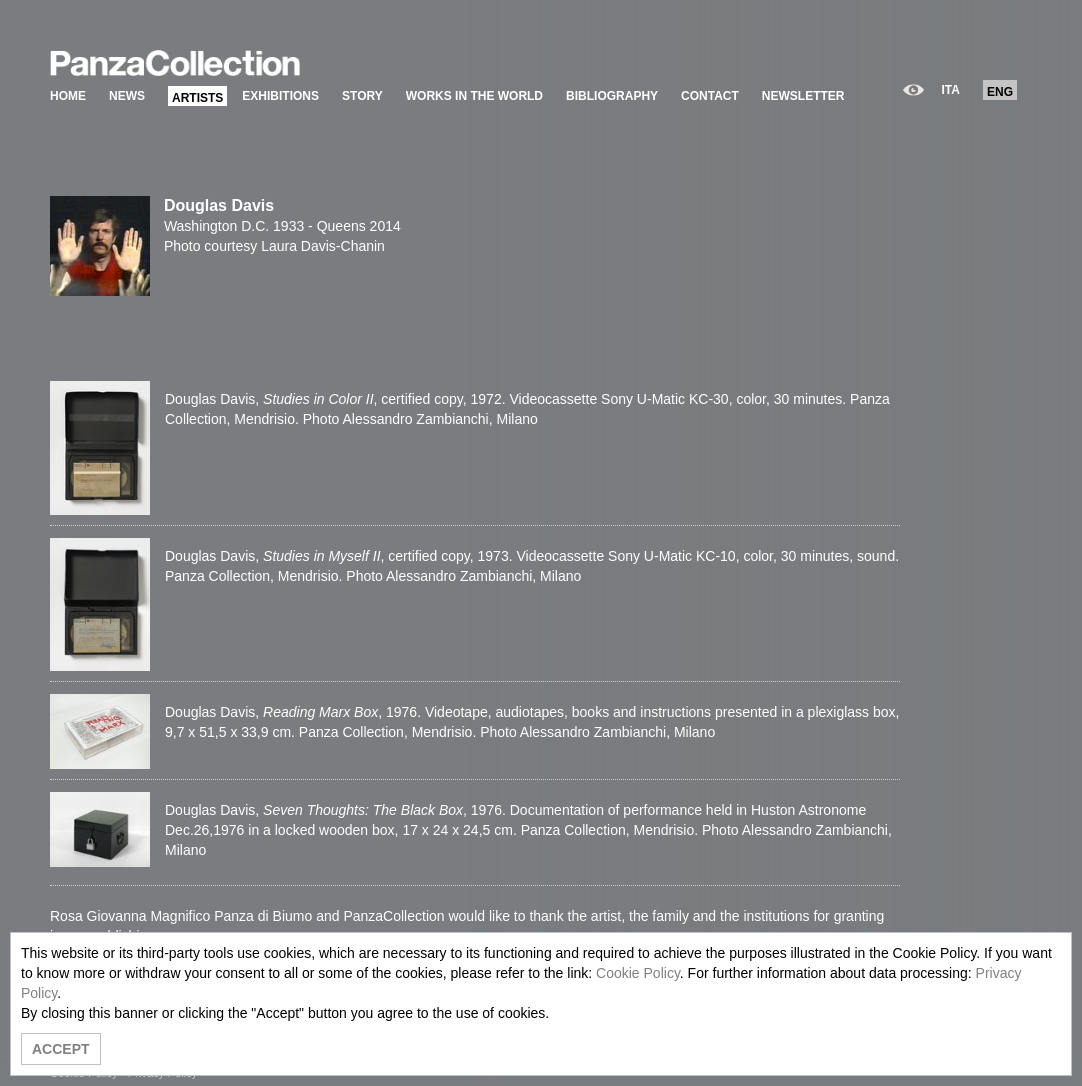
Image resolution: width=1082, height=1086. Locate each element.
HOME (68, 96)
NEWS (127, 96)
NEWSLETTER (803, 96)
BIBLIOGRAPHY (612, 96)
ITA (951, 90)
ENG (1000, 92)
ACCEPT (61, 1049)
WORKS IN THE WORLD (474, 96)
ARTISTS (197, 98)
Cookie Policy (638, 973)
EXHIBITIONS (280, 96)
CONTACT (710, 96)
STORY (362, 96)
